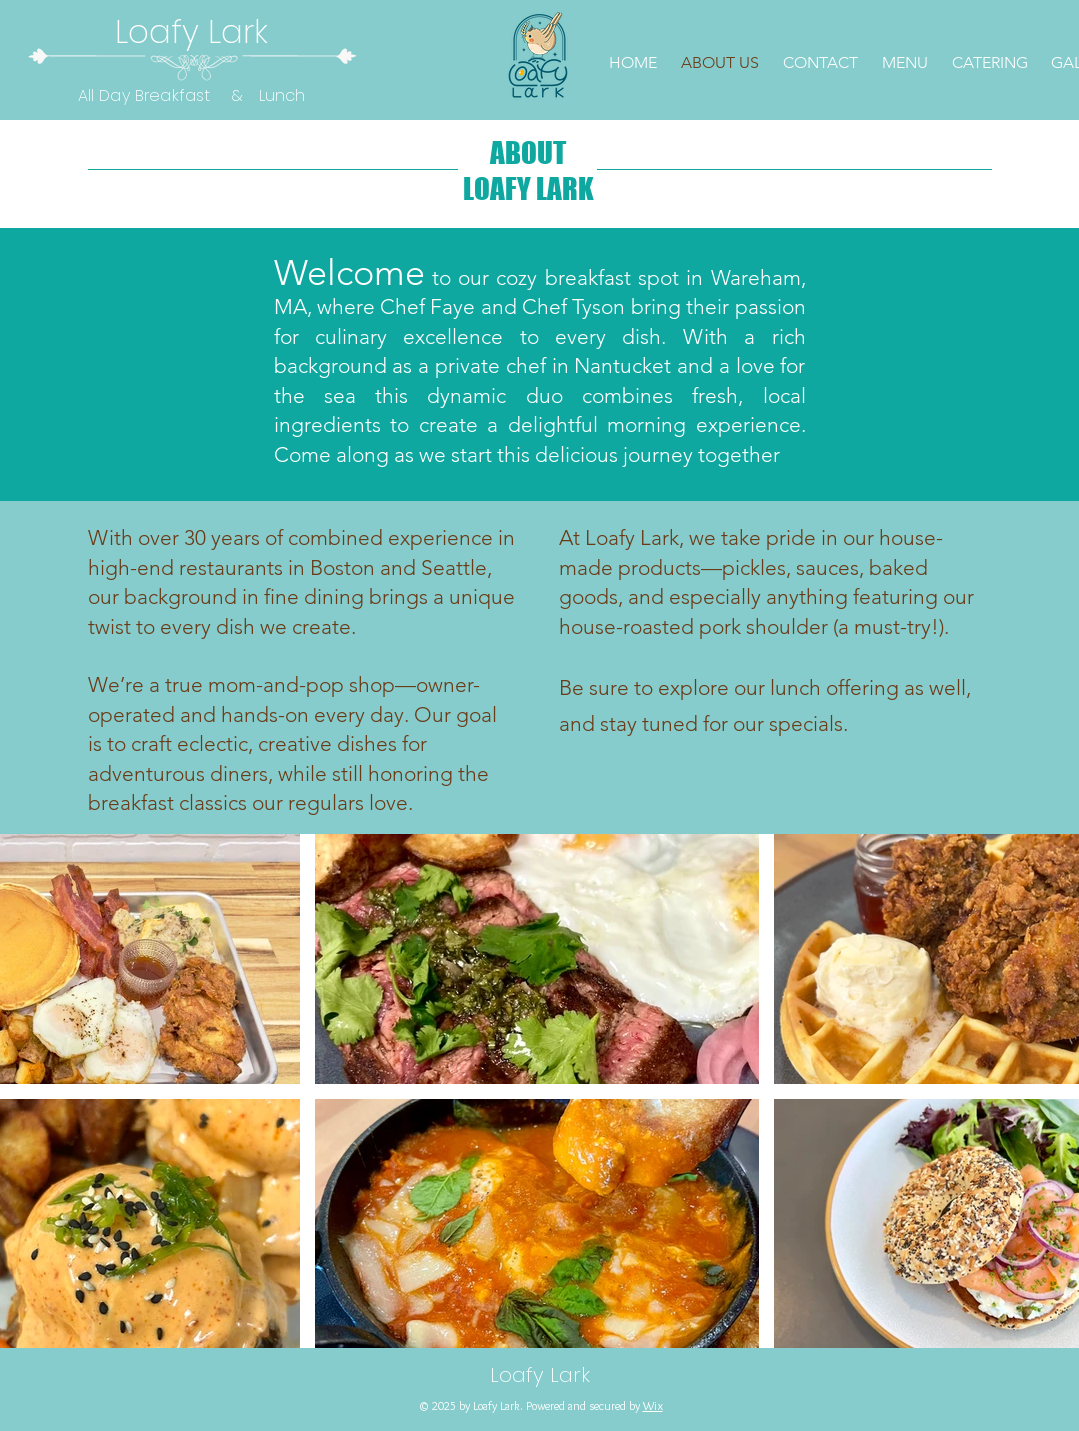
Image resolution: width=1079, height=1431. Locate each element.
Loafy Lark (191, 31)
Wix (653, 1405)
